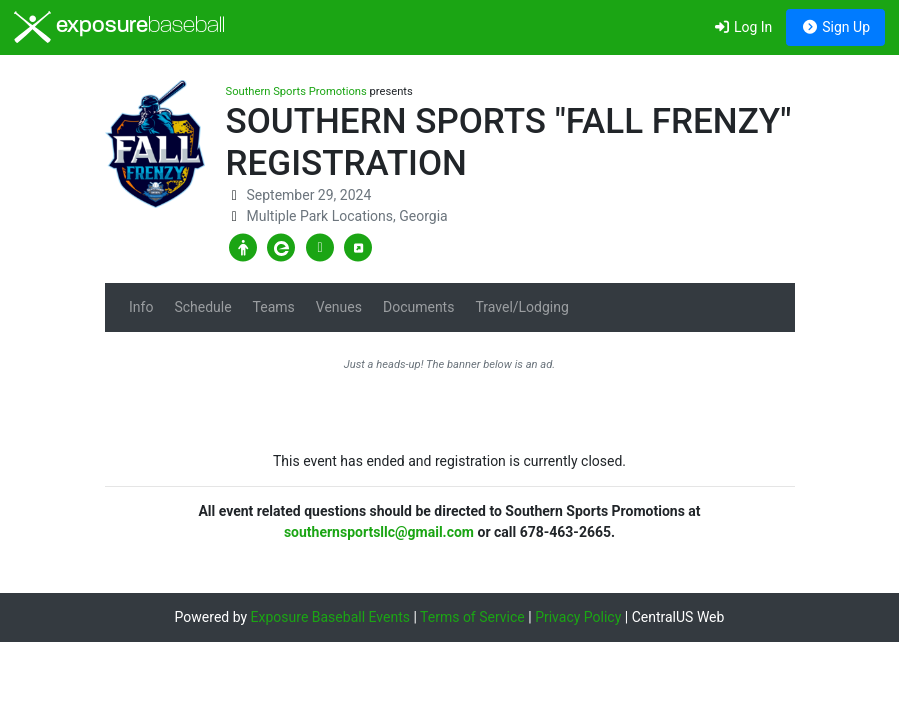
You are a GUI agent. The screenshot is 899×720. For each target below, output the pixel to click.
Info (141, 307)
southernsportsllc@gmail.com (379, 532)
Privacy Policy (578, 617)
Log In (742, 27)
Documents (418, 307)
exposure (119, 27)
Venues (339, 307)
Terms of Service (472, 617)
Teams (274, 307)
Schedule (202, 307)
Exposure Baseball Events (330, 617)
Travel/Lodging (521, 307)
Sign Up (835, 27)
